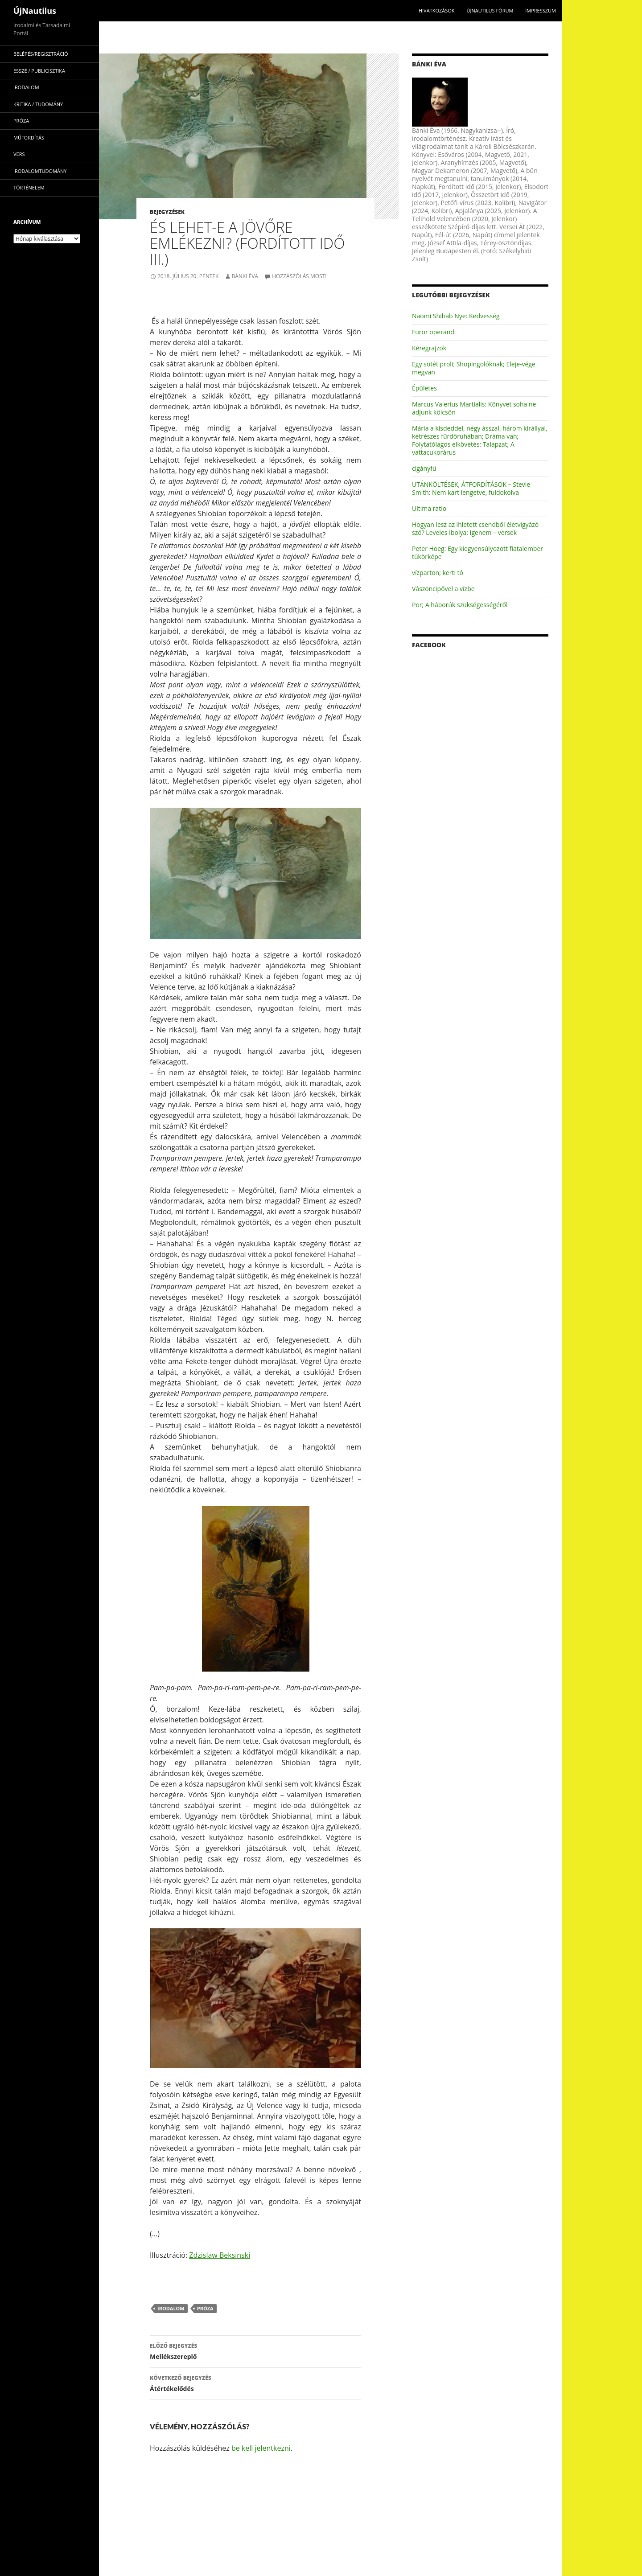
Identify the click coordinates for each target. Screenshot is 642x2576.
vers (19, 154)
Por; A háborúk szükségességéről (460, 604)
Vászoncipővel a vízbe (443, 588)
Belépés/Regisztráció (40, 53)
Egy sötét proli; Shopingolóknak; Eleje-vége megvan (473, 368)
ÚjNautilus (34, 10)
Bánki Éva (244, 276)
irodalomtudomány (39, 171)
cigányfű (424, 468)
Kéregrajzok (429, 348)
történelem (29, 187)
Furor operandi (434, 332)
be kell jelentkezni (261, 2448)
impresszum (540, 10)
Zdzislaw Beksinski (219, 2255)
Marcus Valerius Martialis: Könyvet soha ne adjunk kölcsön (474, 408)
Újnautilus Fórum (489, 10)
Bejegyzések (167, 212)
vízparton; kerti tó (437, 572)
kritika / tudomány (38, 104)
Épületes (424, 388)
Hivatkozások (437, 10)
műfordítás (28, 137)
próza (205, 2308)
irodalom (171, 2308)
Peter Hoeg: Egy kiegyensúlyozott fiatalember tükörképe (477, 552)
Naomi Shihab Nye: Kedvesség (456, 316)
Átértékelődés (255, 2383)
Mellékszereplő (255, 2351)
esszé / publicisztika (39, 70)
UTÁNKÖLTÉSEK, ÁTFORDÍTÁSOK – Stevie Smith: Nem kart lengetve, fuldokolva (471, 488)
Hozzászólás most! (299, 276)
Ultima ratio (429, 508)
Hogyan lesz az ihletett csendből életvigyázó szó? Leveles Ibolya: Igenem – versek (475, 528)
